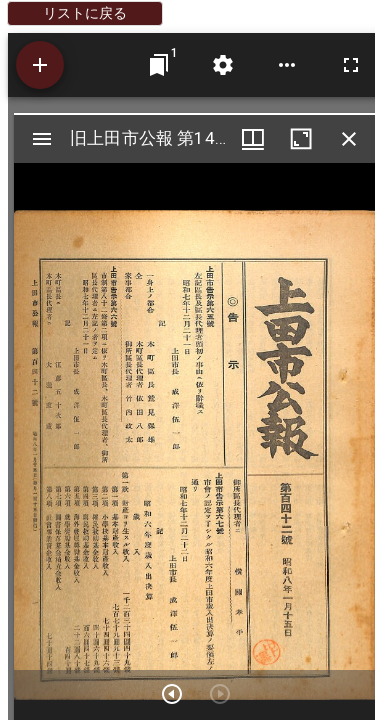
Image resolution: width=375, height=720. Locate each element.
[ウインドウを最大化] (301, 139)
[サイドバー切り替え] (42, 139)
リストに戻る (85, 13)
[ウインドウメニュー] (253, 139)
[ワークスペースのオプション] (287, 65)
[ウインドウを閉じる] (349, 139)
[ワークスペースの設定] (223, 65)
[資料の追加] (40, 65)
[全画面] (351, 65)
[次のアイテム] (172, 694)
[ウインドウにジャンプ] (159, 65)
